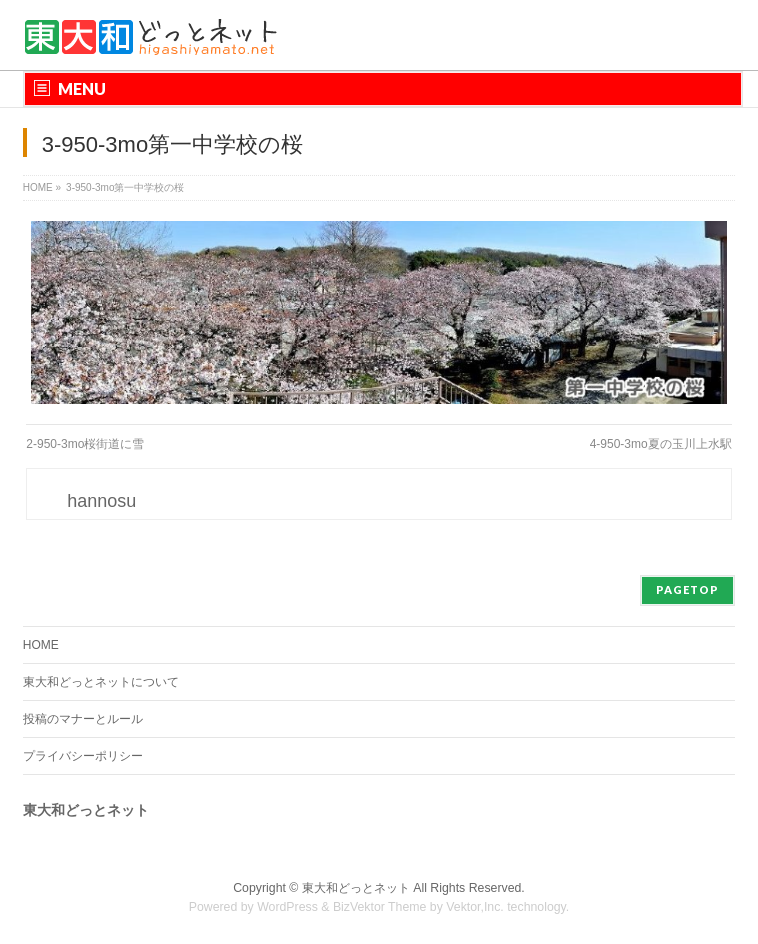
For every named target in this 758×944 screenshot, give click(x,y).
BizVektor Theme (380, 907)
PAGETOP (687, 589)
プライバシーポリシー (83, 756)
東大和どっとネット (356, 888)
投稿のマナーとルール (83, 719)
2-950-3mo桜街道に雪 (85, 444)
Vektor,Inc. (475, 907)
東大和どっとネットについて (101, 682)
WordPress (287, 907)
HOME (41, 645)
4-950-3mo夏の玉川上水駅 (661, 444)
